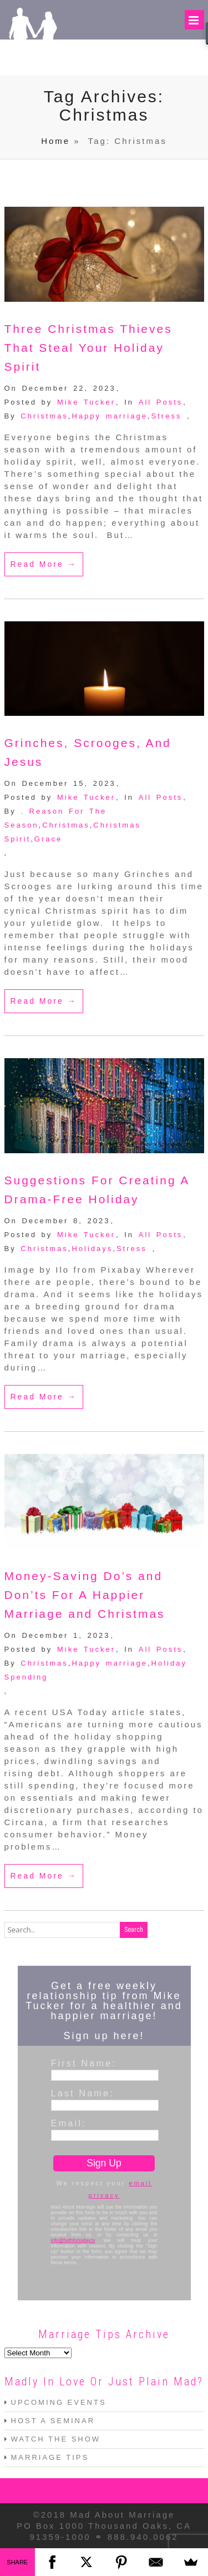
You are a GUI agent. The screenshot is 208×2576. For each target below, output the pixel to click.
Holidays (92, 1248)
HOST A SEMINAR (53, 2420)
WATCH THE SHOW (56, 2439)
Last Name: (82, 2093)
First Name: (83, 2063)
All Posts (161, 402)
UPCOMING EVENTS (58, 2402)
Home (55, 141)
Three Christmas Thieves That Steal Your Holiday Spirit (88, 347)
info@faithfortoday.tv (73, 2240)
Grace (48, 839)
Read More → (44, 564)
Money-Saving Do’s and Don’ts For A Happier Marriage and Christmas (84, 1594)
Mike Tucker (86, 402)
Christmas (44, 416)
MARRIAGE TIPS (50, 2457)
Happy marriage (110, 416)
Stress (166, 416)
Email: (69, 2123)
